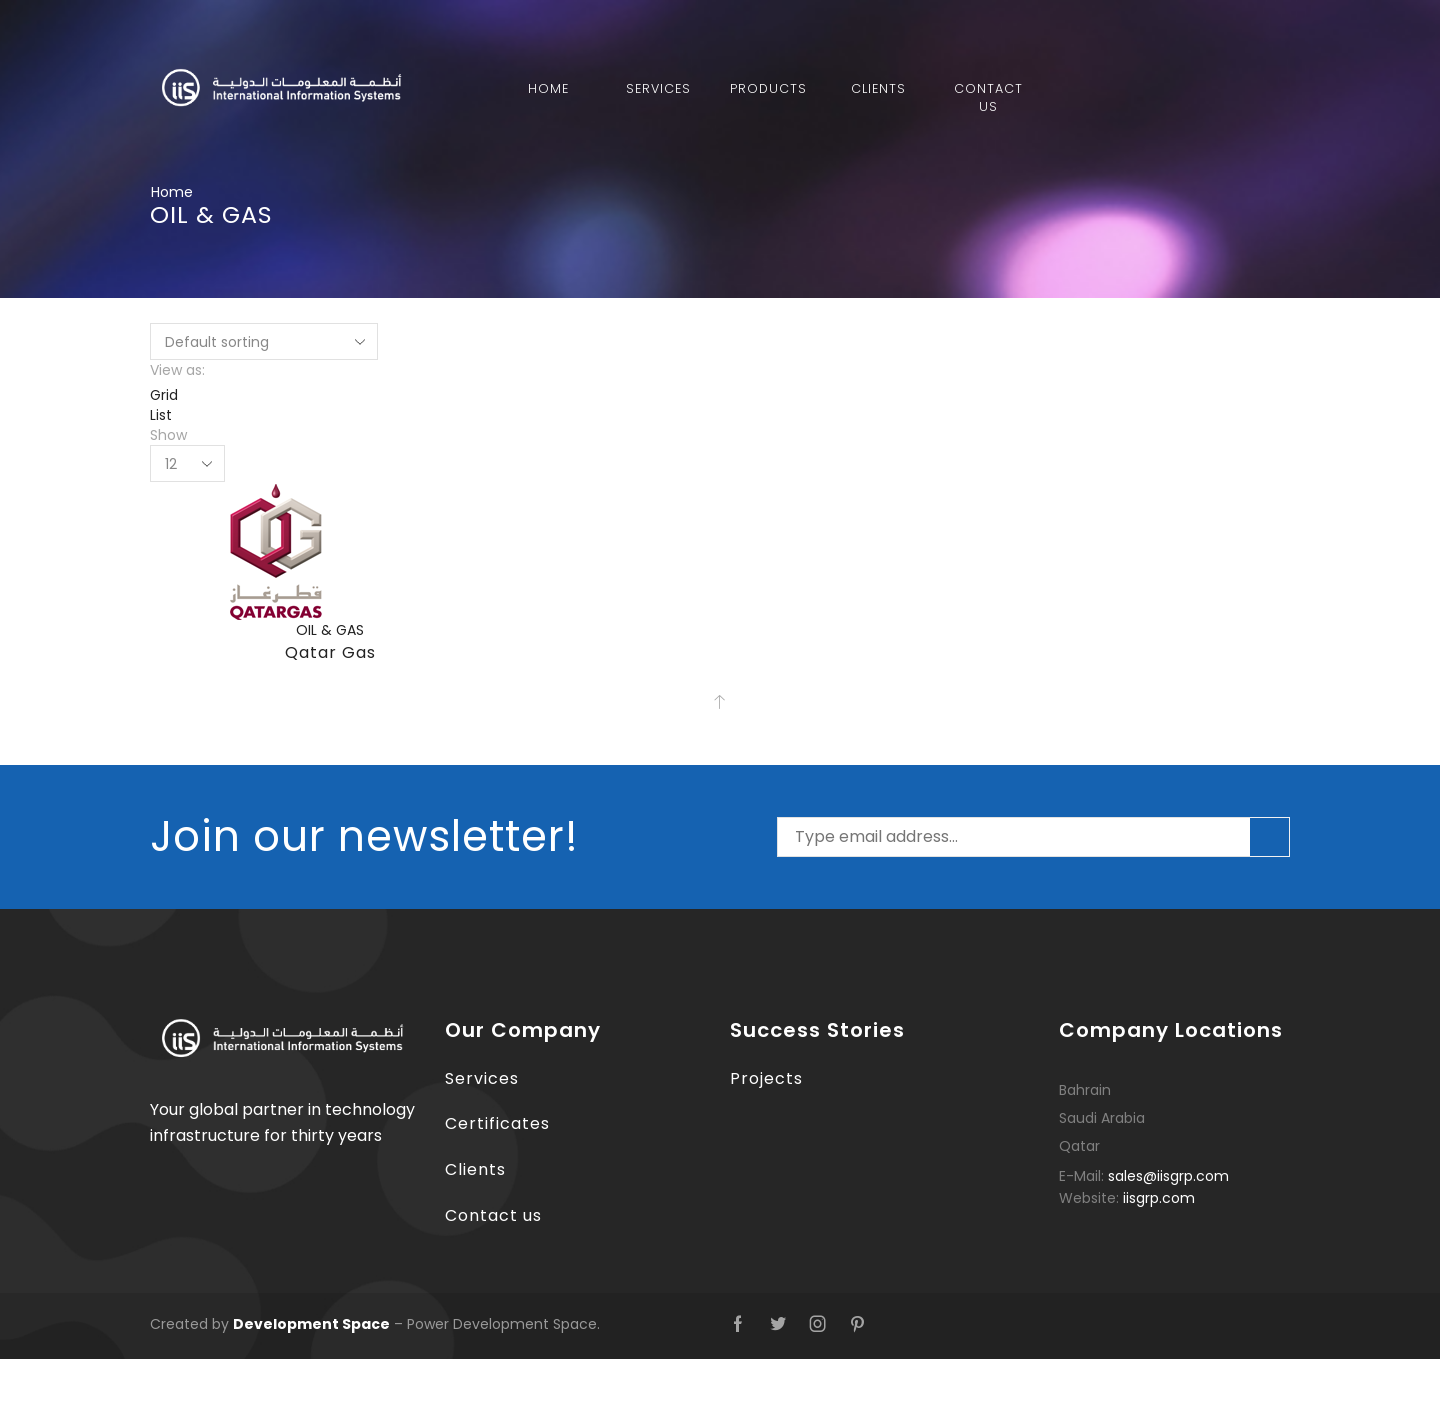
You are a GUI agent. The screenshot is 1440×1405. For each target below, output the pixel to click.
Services (658, 88)
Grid (164, 395)
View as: (177, 370)
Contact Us (988, 97)
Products (768, 88)
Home (548, 88)
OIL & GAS (330, 630)
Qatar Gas (330, 652)
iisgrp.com (1159, 1198)
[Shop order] (264, 341)
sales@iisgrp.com (1168, 1176)
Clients (878, 88)
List (161, 415)
